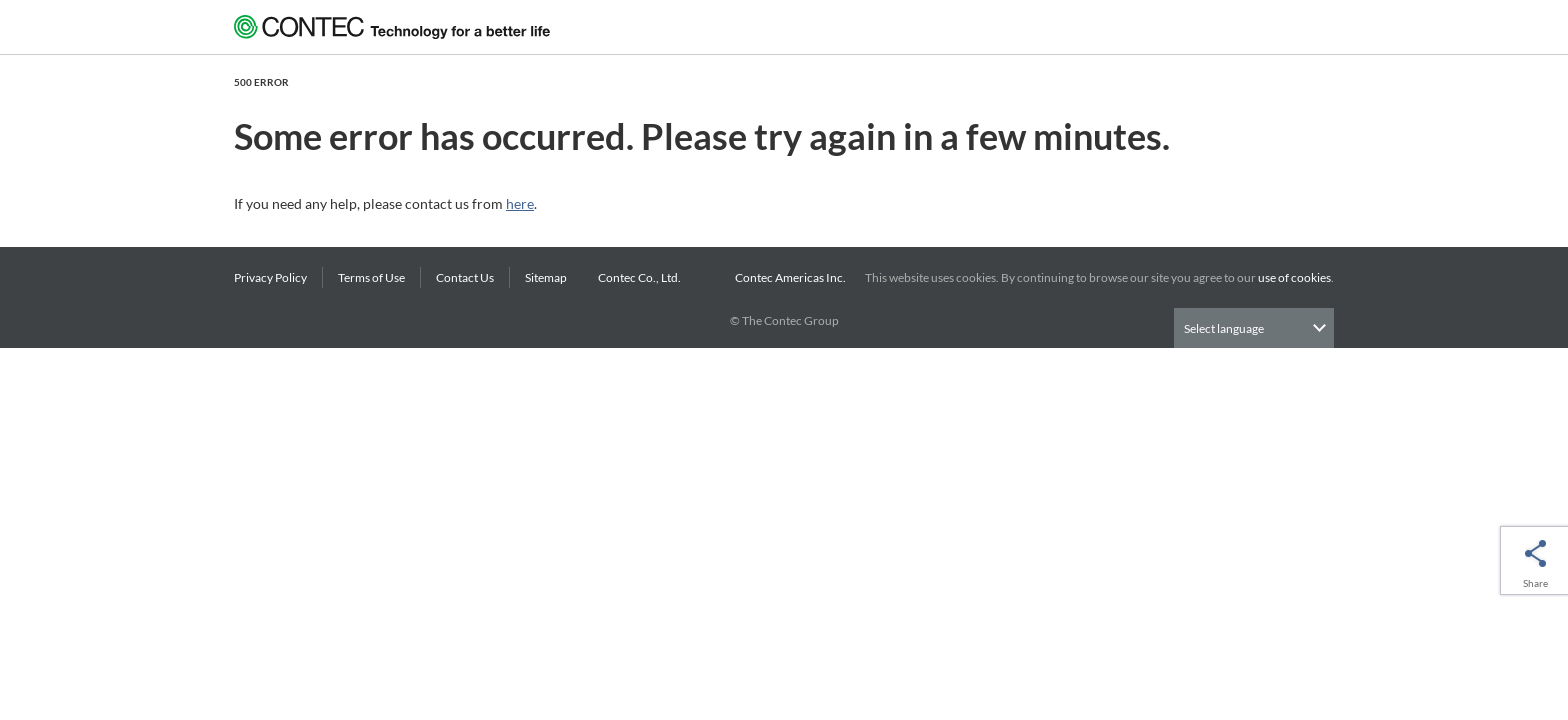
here (520, 203)
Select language (1224, 328)
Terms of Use (371, 277)
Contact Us (465, 277)
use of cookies (1294, 277)
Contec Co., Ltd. (641, 277)
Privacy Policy (270, 277)
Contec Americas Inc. (792, 277)
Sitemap (546, 277)
